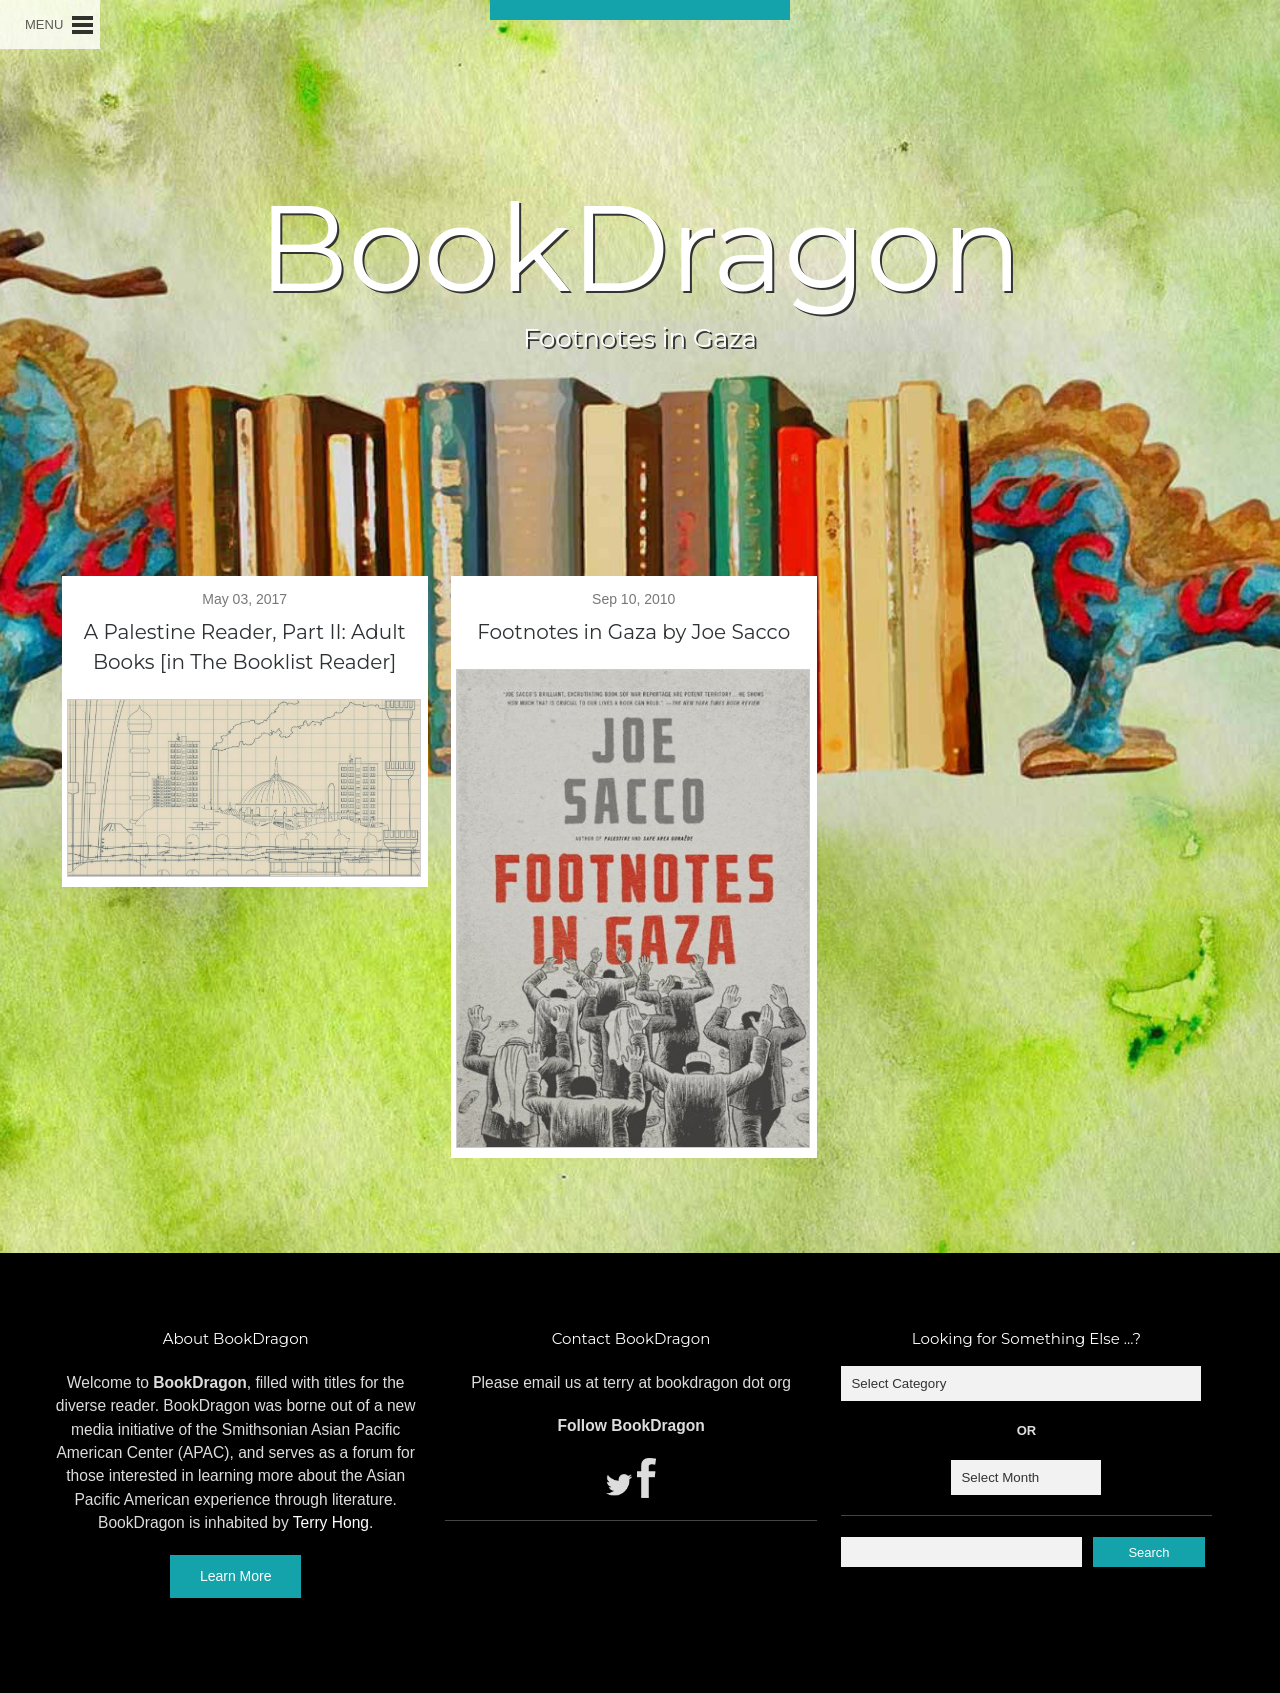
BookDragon (640, 248)
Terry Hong (331, 1522)
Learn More (236, 1576)
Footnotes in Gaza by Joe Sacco (633, 632)
